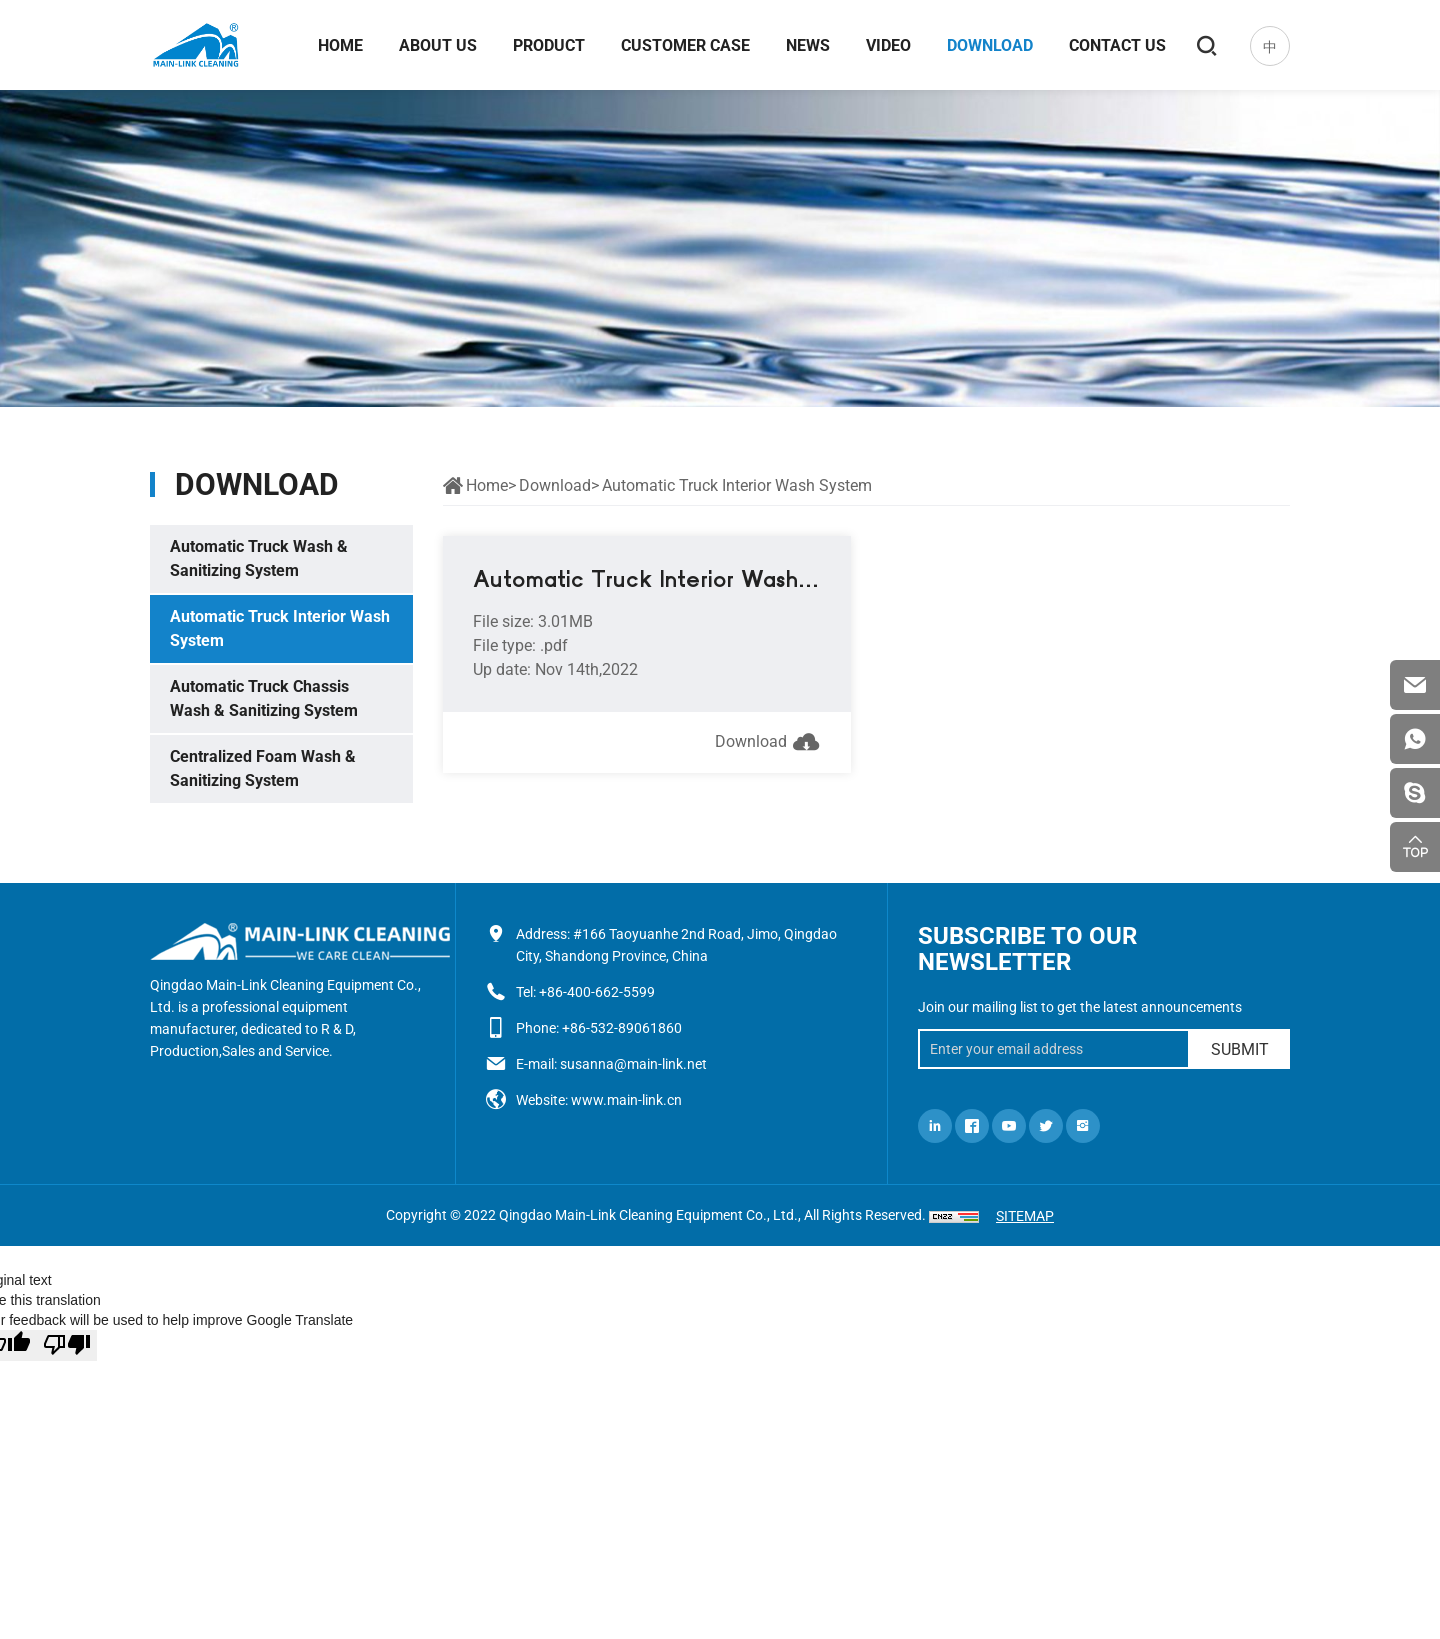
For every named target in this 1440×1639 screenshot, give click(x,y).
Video (888, 45)
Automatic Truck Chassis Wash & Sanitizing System (264, 698)
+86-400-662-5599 (597, 992)
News (808, 45)
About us (438, 45)
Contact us (1117, 45)
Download (990, 45)
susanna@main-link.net (633, 1064)
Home (340, 45)
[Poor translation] (67, 1345)
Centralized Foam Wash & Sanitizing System (263, 768)
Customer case (685, 45)
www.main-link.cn (626, 1100)
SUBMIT (1240, 1049)
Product (549, 45)
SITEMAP (1025, 1216)
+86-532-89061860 (622, 1028)
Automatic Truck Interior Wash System (280, 628)
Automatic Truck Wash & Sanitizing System (259, 558)
